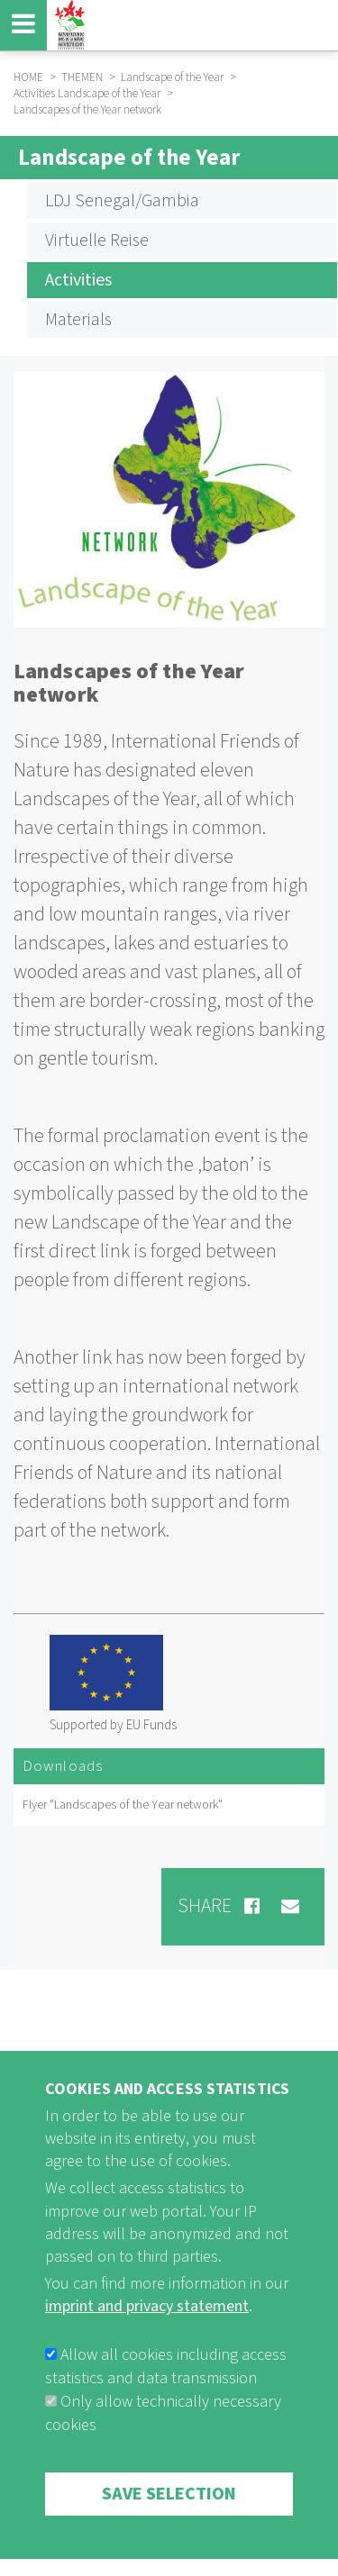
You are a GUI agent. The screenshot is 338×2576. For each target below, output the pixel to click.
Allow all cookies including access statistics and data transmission (166, 2414)
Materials (78, 319)
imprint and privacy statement (147, 2355)
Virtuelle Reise (97, 240)
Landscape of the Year (129, 157)
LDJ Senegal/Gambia (122, 200)
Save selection (169, 2541)
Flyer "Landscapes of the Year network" (123, 1805)
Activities (78, 280)
